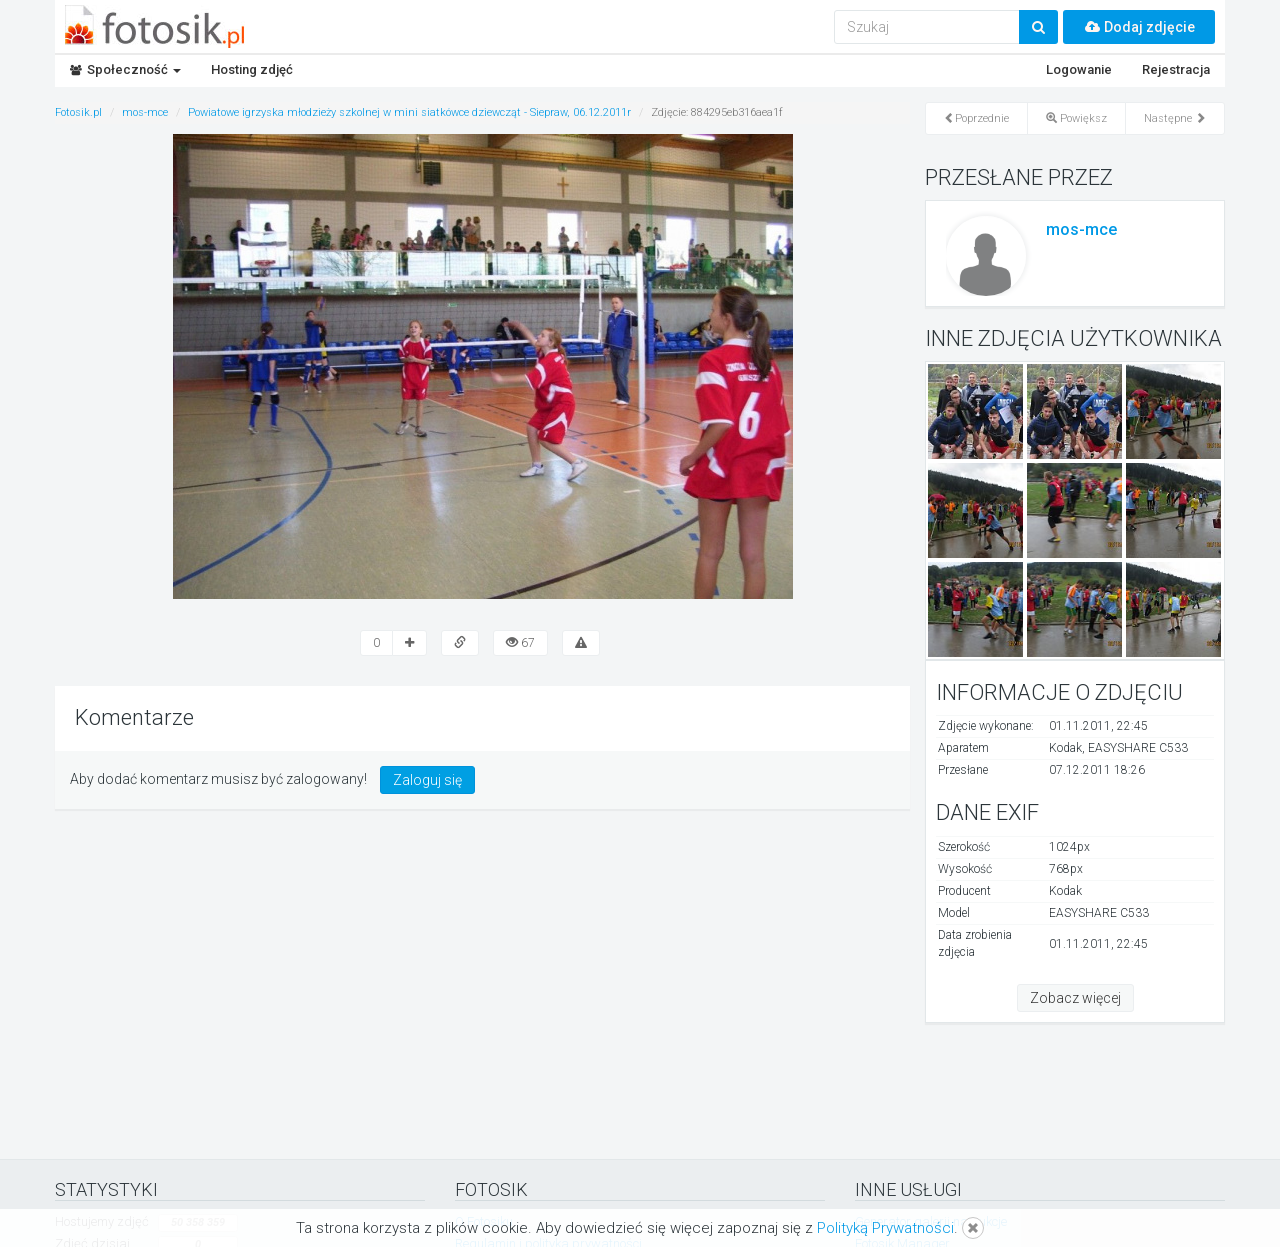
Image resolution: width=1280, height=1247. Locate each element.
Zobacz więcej (1075, 998)
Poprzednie (976, 118)
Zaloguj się (427, 780)
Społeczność (125, 69)
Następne (1175, 118)
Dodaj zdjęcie (1139, 27)
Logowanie (1079, 69)
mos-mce (1081, 229)
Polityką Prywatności (885, 1228)
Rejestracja (1176, 69)
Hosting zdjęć (252, 69)
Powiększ (1076, 118)
